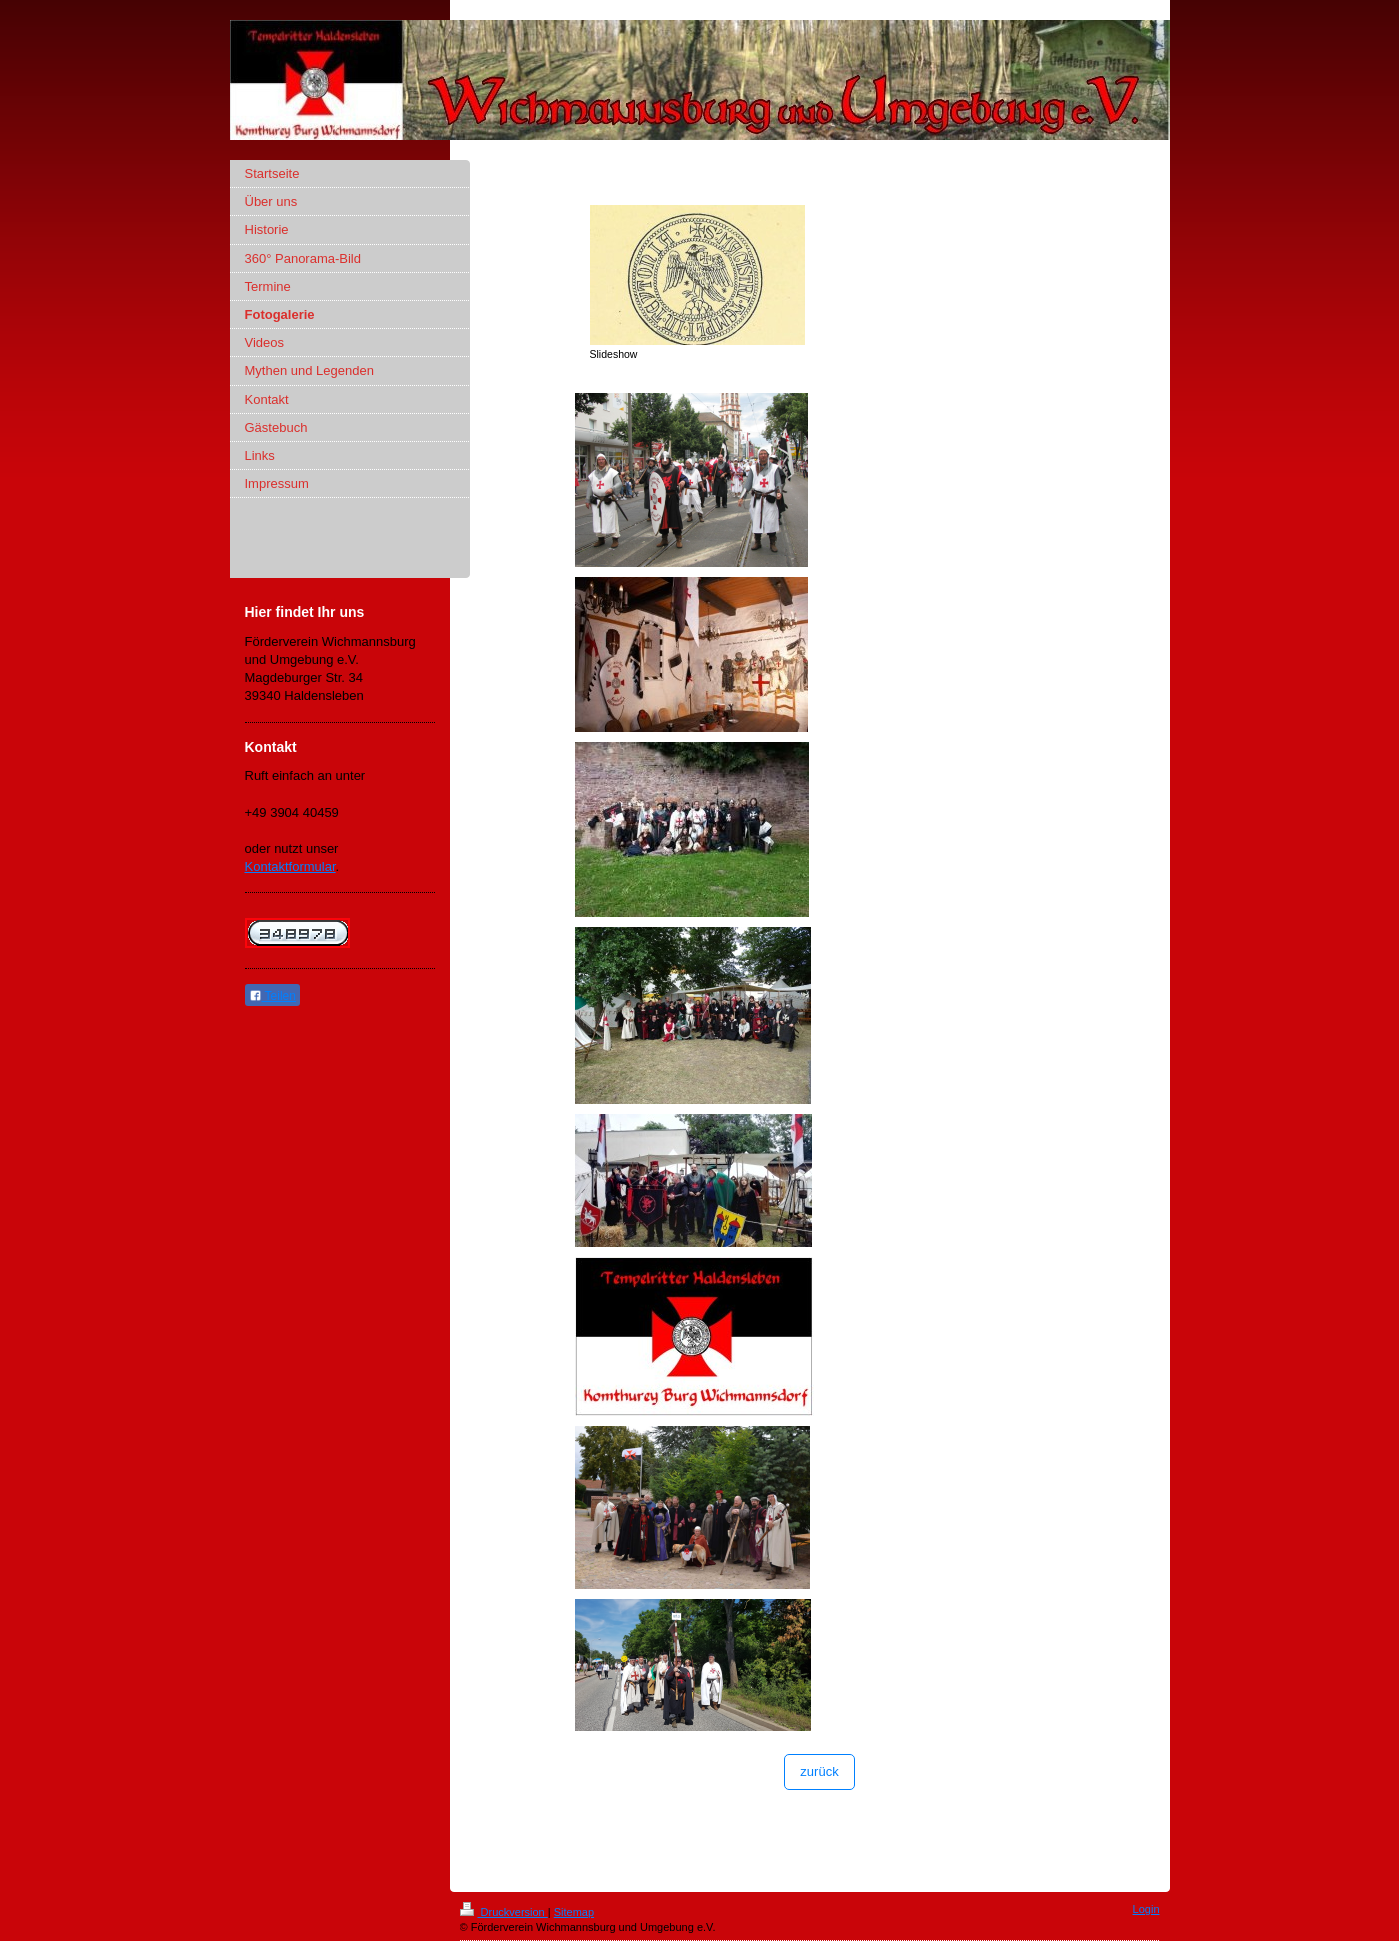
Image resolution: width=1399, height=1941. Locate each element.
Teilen (272, 996)
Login (1146, 1909)
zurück (819, 1771)
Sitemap (574, 1912)
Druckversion (504, 1912)
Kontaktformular (290, 866)
